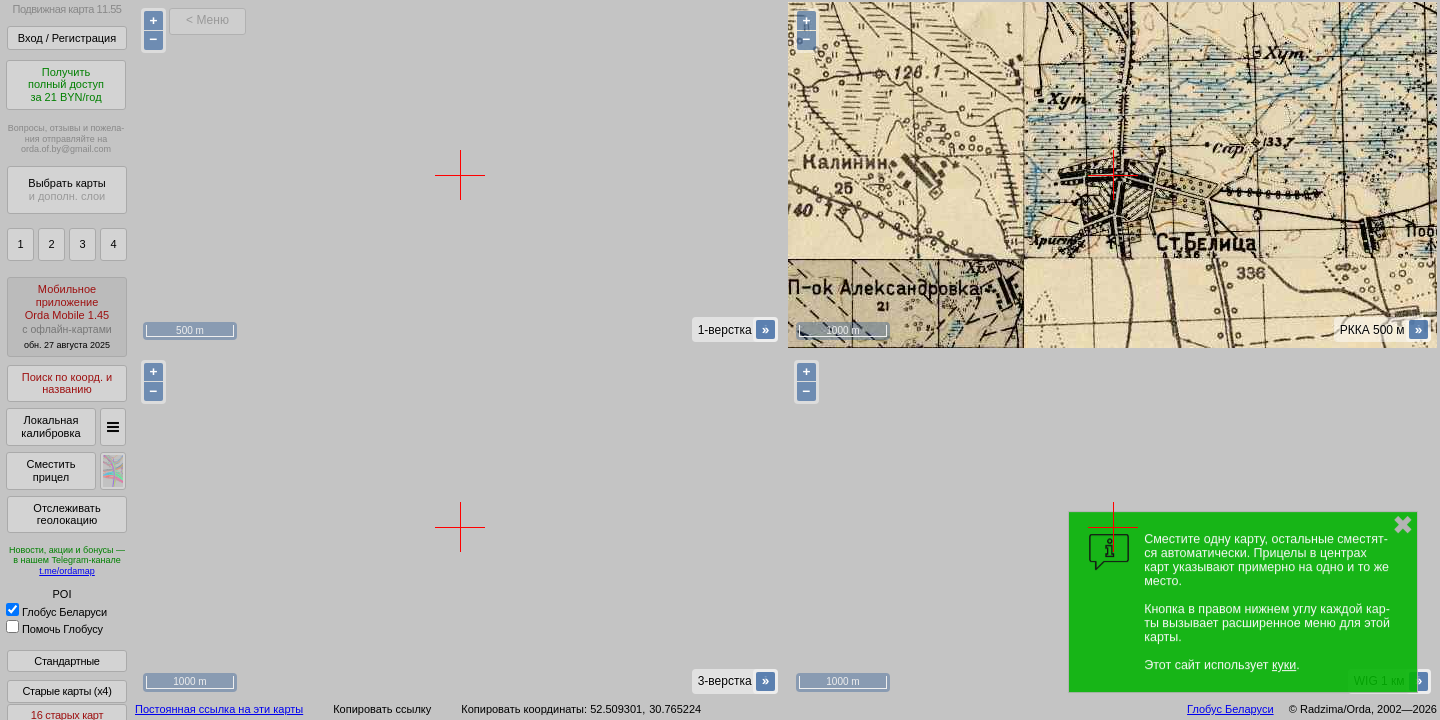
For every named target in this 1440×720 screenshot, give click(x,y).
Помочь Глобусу (54, 629)
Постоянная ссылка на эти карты (219, 709)
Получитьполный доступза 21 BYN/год (66, 84)
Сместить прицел (50, 470)
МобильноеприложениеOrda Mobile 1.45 (67, 316)
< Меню (207, 20)
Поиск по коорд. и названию (67, 383)
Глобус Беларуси (56, 612)
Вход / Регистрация (67, 38)
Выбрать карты (66, 189)
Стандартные (66, 661)
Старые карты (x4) (66, 691)
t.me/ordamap (67, 571)
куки (1284, 665)
